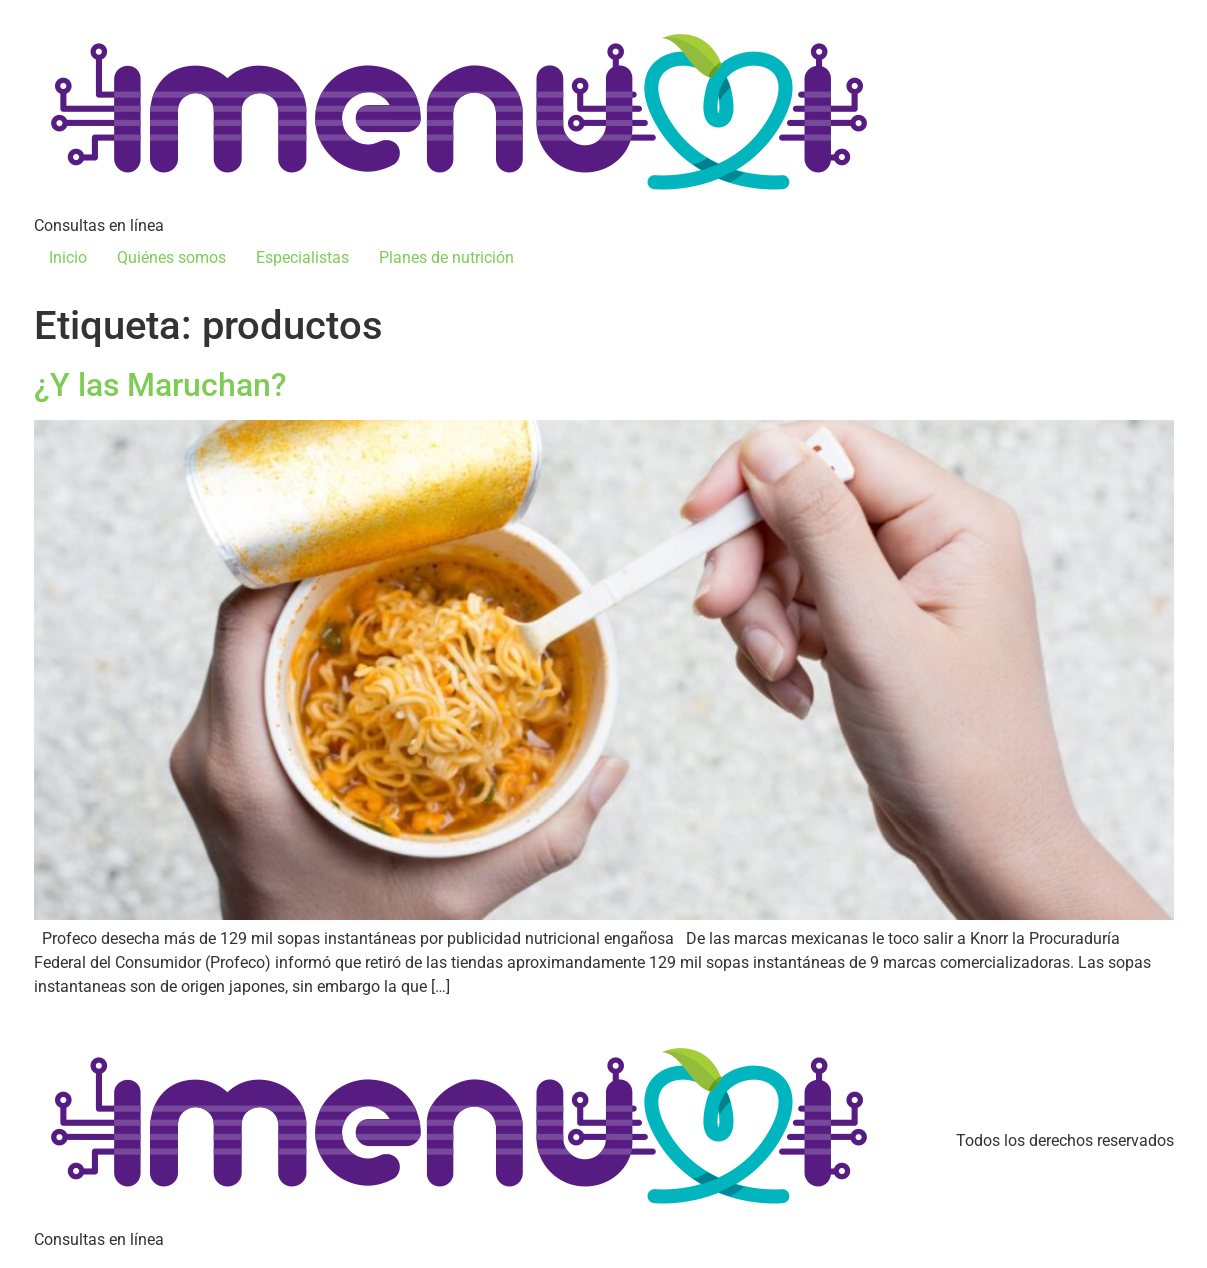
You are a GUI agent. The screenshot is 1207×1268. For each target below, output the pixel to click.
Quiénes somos (171, 257)
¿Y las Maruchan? (160, 385)
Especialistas (302, 257)
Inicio (68, 257)
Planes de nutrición (446, 257)
